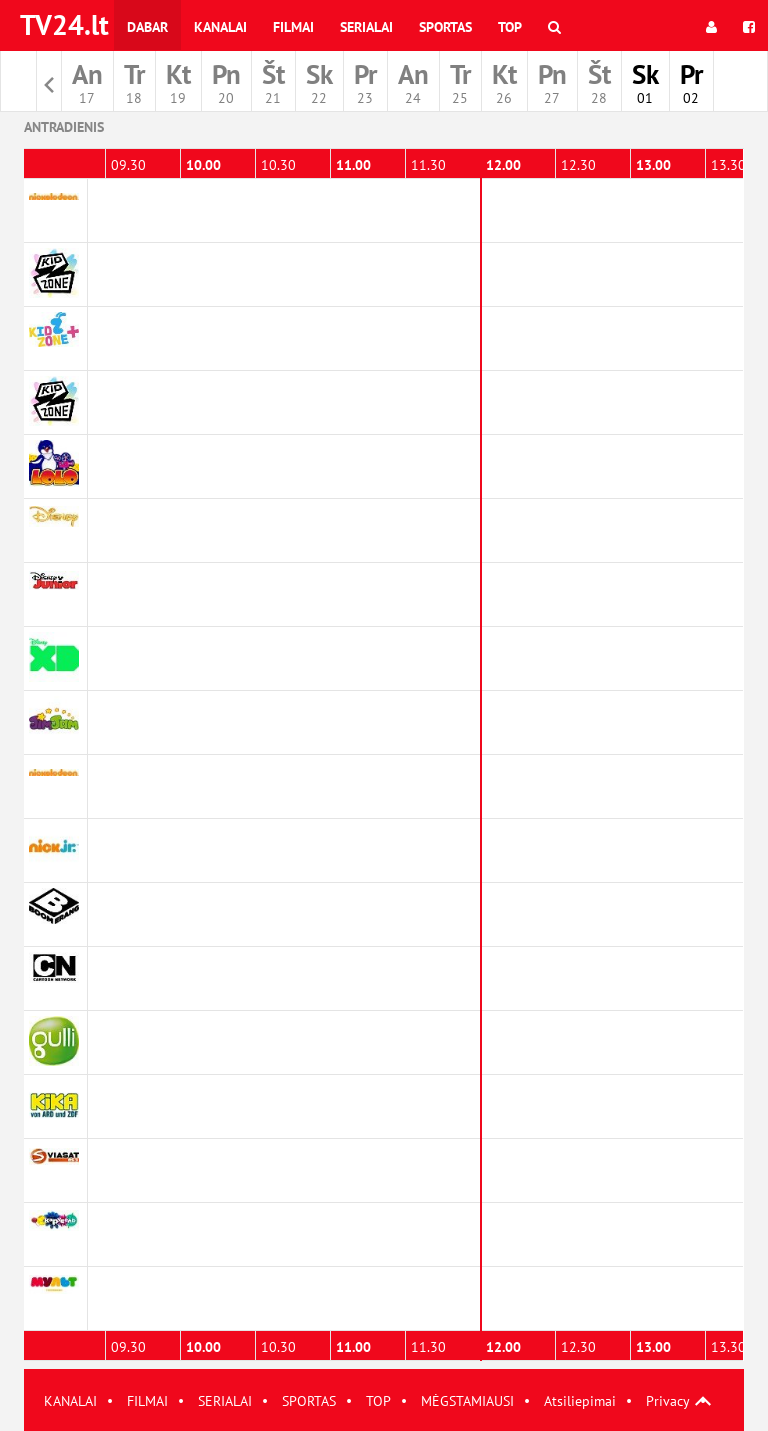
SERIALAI (225, 1401)
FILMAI (147, 1401)
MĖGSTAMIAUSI (467, 1401)
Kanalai (220, 27)
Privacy (668, 1401)
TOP (378, 1401)
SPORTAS (309, 1401)
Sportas (445, 27)
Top (510, 27)
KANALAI (70, 1401)
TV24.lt (64, 24)
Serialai (366, 27)
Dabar (147, 27)
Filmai (293, 27)
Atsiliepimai (580, 1401)
